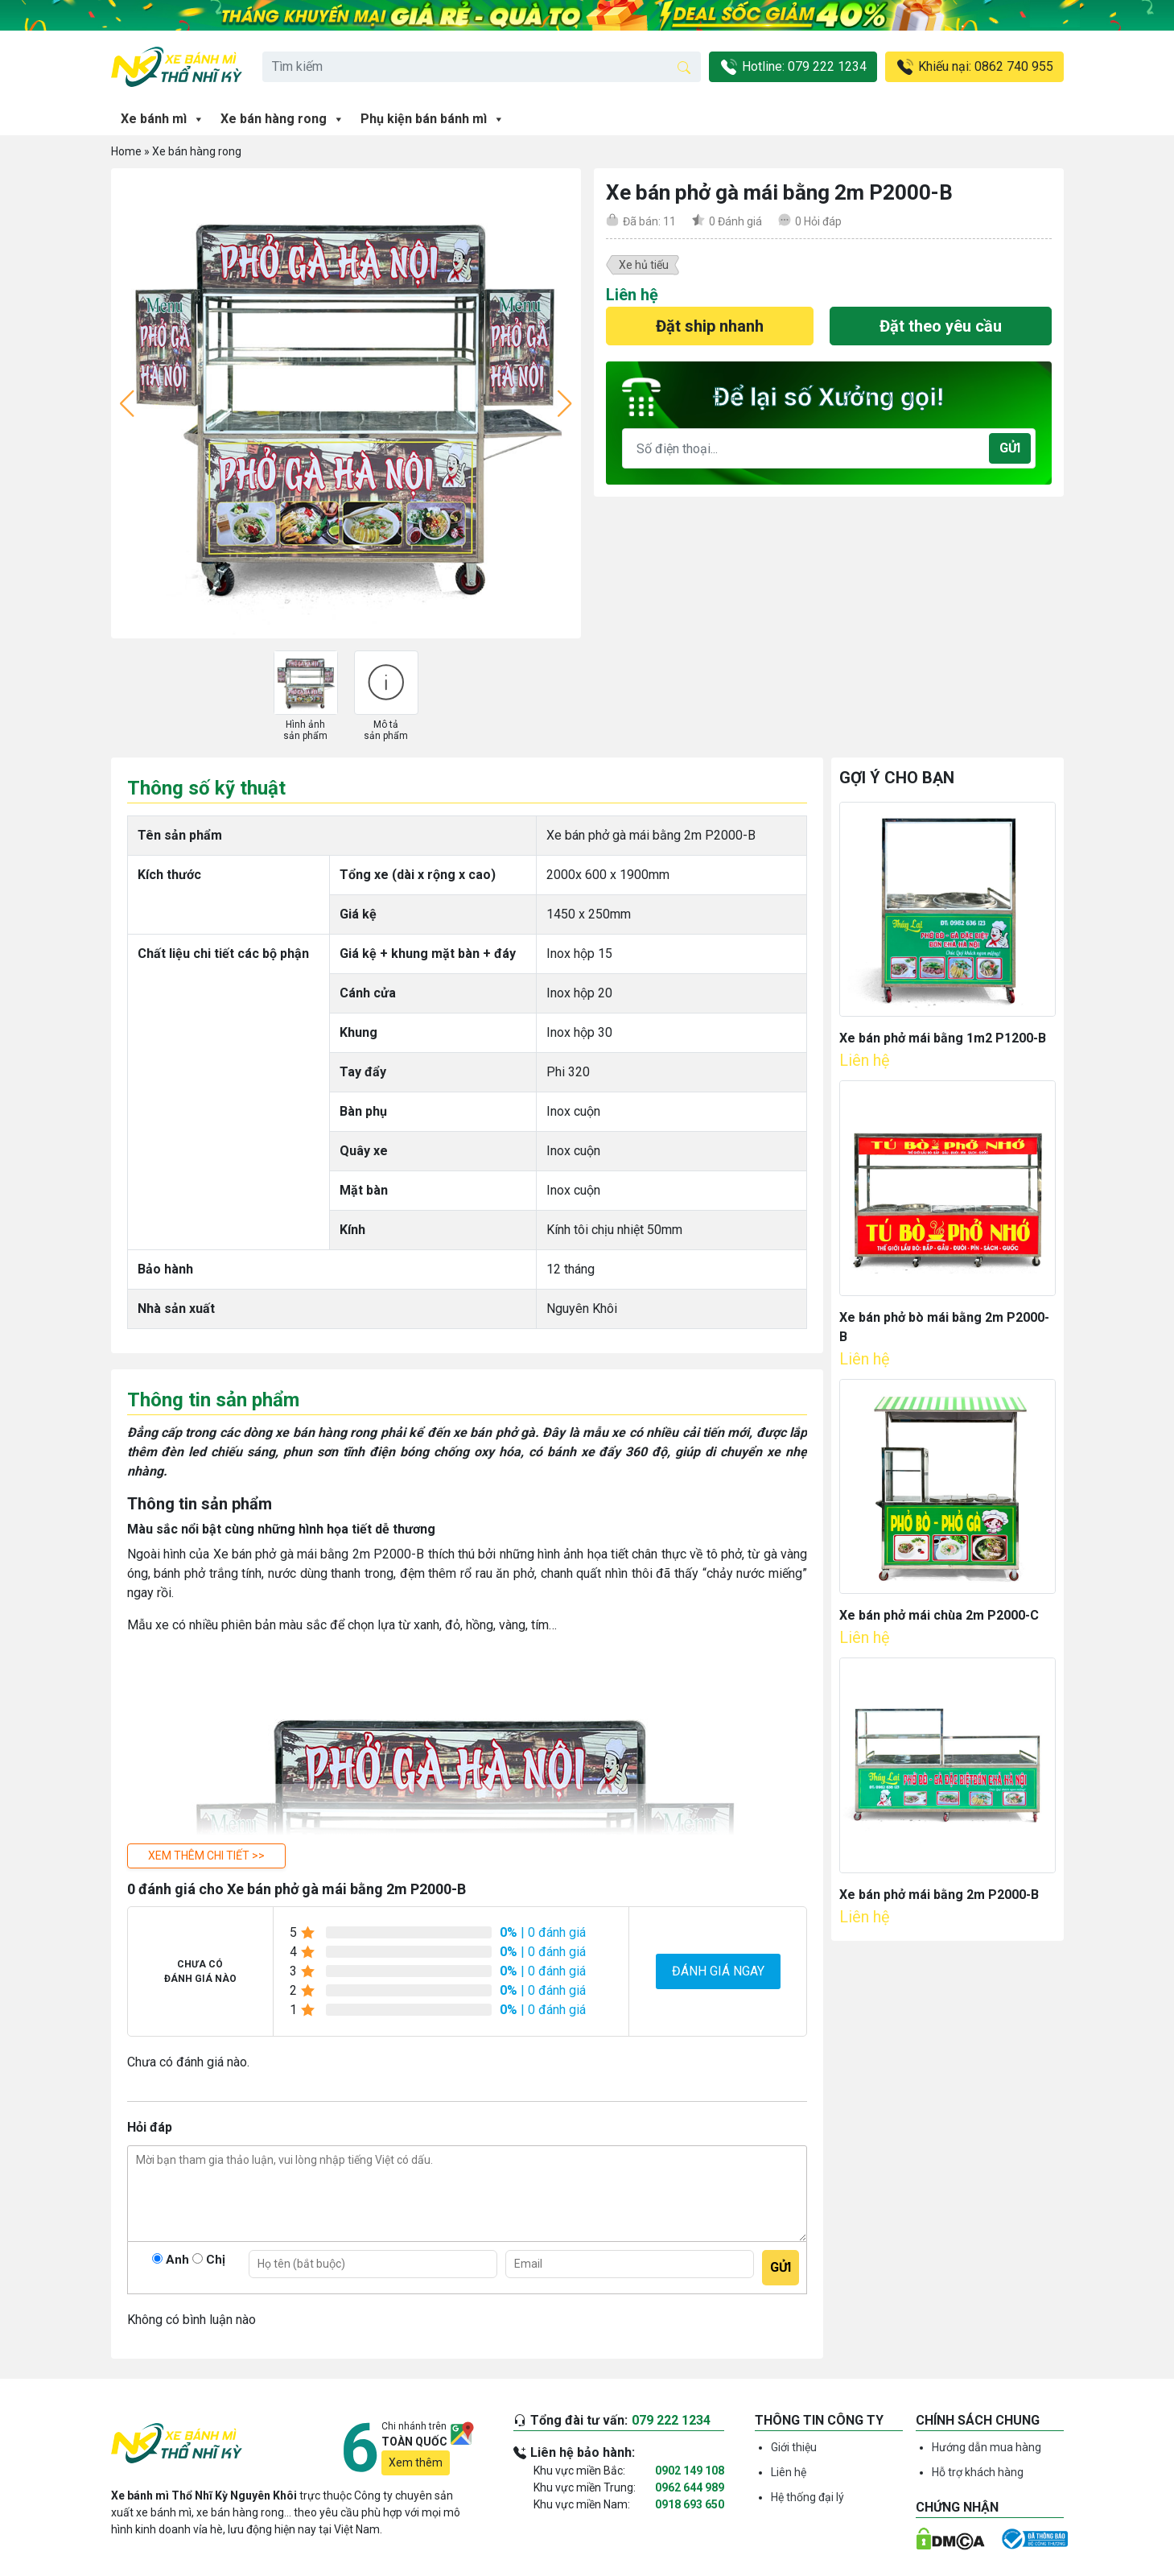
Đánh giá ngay (718, 1971)
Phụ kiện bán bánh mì (432, 119)
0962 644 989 (689, 2487)
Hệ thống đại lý (807, 2497)
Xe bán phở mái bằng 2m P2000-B (939, 1894)
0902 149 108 (689, 2470)
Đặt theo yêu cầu (940, 326)
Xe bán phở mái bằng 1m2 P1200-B (942, 1038)
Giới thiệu (794, 2447)
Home (126, 151)
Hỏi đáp (818, 221)
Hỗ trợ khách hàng (978, 2472)
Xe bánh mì (162, 119)
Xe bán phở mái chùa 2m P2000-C (939, 1615)
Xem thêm (416, 2462)
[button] (206, 1855)
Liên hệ (788, 2472)
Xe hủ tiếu (644, 264)
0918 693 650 (689, 2504)
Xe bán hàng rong (282, 119)
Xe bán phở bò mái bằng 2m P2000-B (944, 1327)
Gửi (1009, 448)
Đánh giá (735, 221)
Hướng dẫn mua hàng (986, 2447)
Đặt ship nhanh (710, 326)
